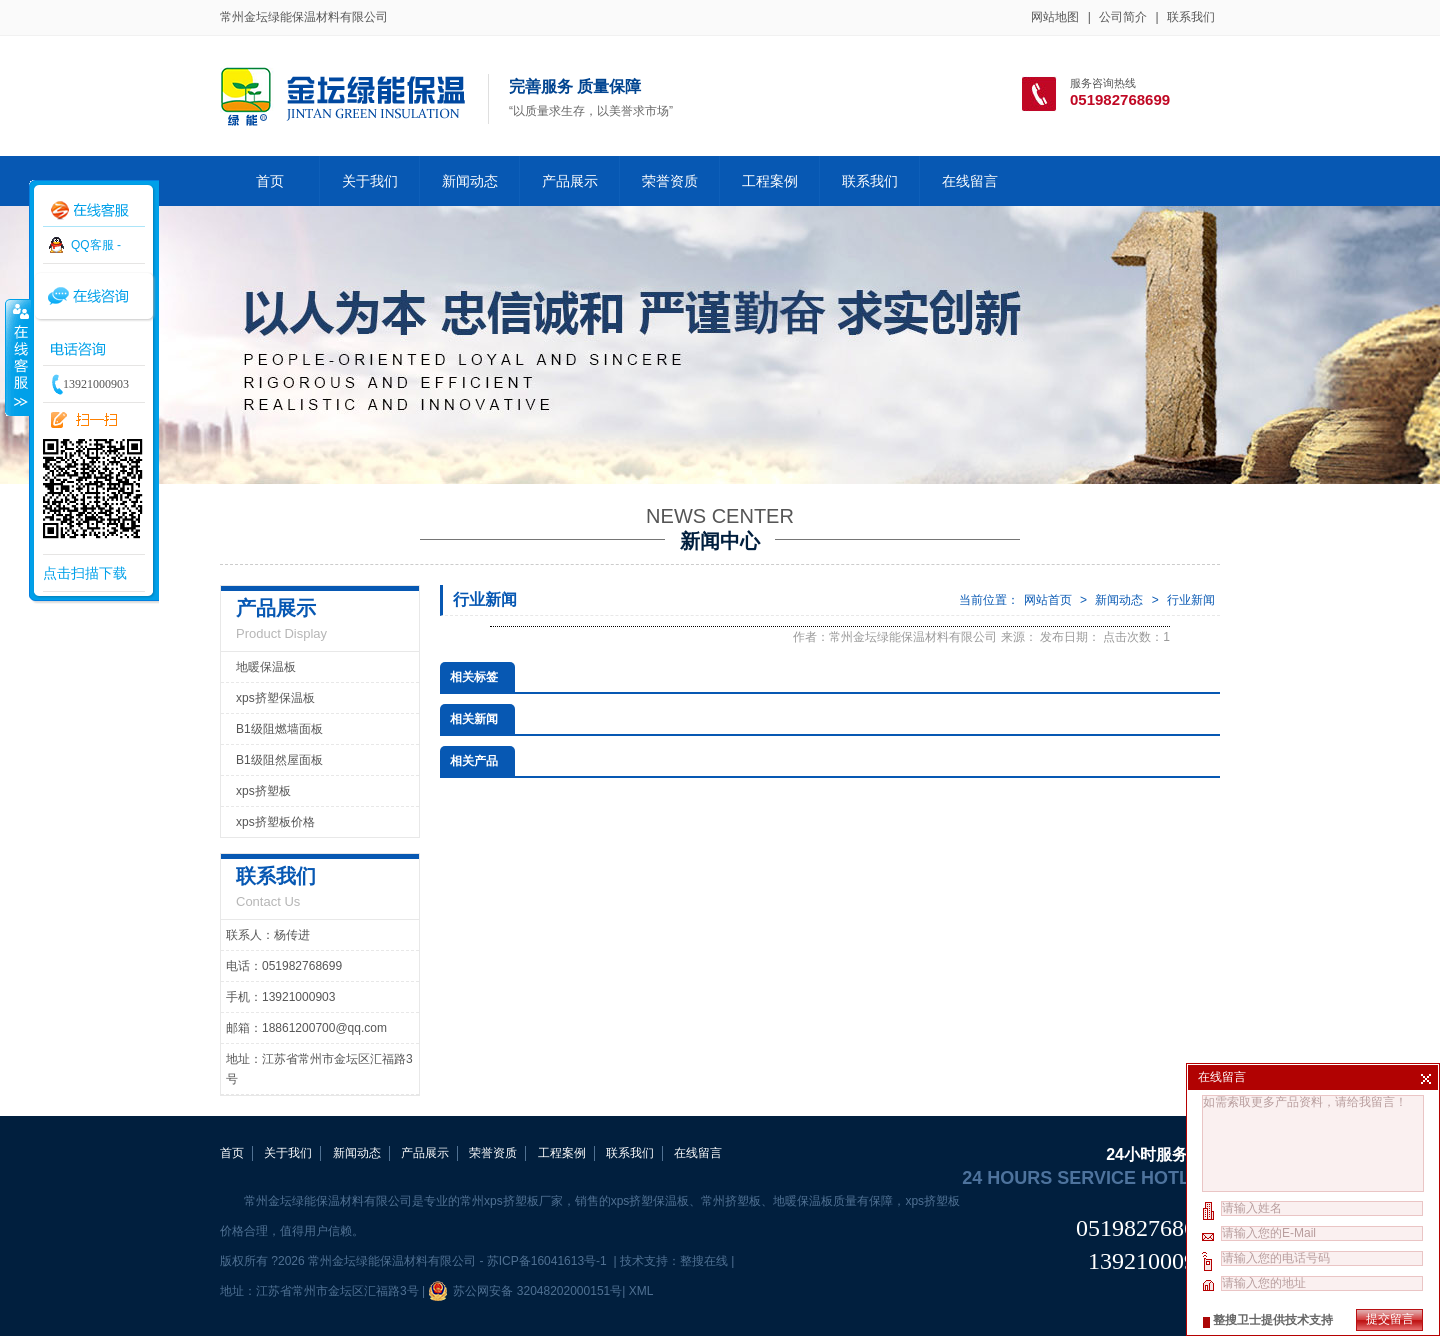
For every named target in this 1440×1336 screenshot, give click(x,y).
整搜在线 (704, 1261)
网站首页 (1048, 600)
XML (641, 1291)
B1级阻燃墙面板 (279, 729)
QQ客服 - (96, 245)
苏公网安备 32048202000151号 (525, 1291)
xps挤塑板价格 (275, 822)
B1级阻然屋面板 (279, 760)
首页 (270, 181)
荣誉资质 (670, 181)
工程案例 (770, 181)
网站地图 (1055, 17)
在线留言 (970, 181)
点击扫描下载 (85, 573)
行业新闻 (1191, 600)
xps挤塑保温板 (275, 698)
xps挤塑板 (263, 791)
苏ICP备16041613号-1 (548, 1261)
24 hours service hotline (1091, 1178)
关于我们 (370, 181)
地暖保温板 (266, 667)
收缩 (17, 357)
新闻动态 (470, 181)
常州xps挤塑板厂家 (511, 1201)
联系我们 (1191, 17)
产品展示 (570, 181)
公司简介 (1123, 17)
